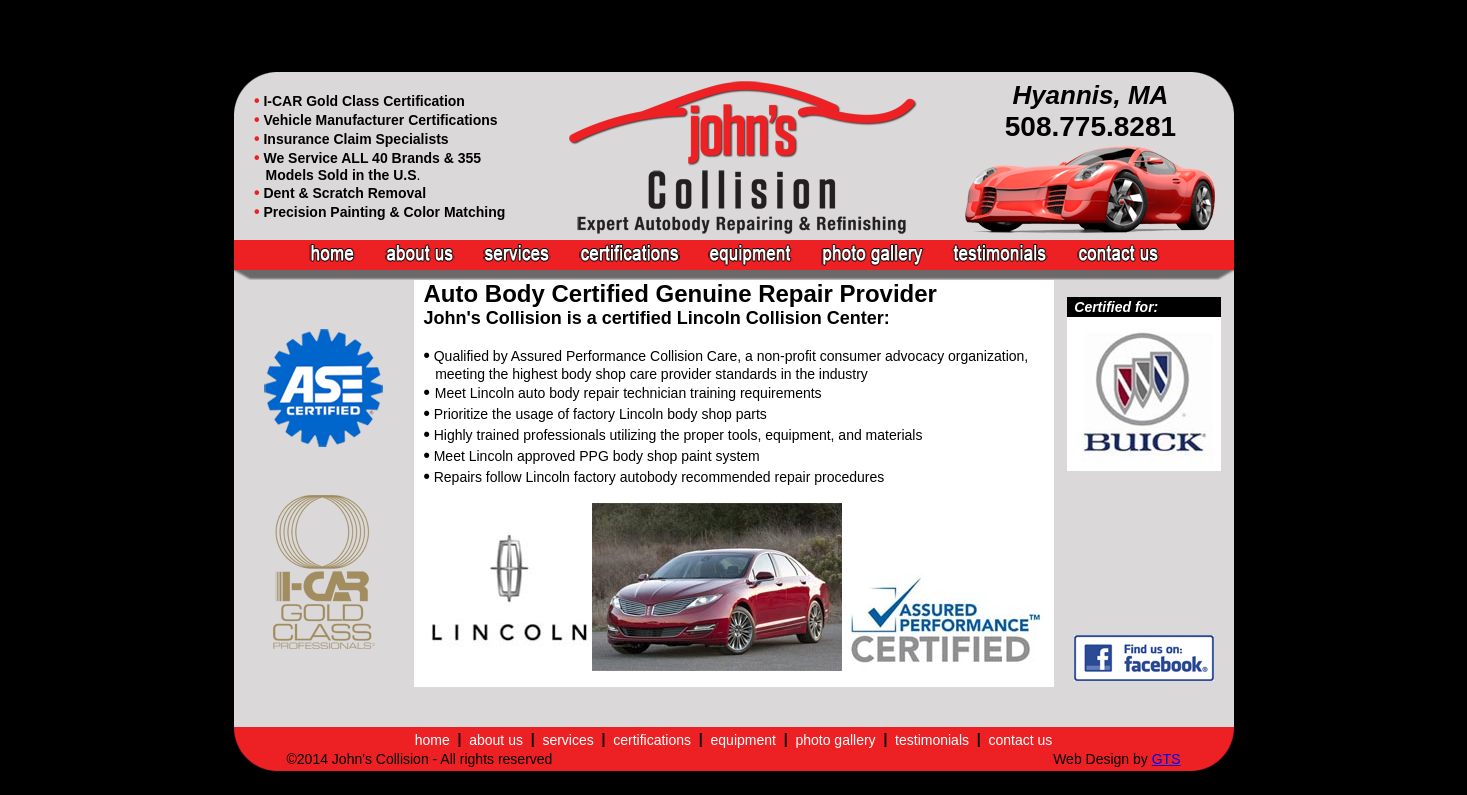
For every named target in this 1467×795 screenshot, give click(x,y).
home (432, 740)
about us (496, 740)
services (567, 740)
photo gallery (835, 740)
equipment (743, 740)
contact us (1020, 740)
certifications (652, 740)
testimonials (932, 740)
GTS (1166, 759)
